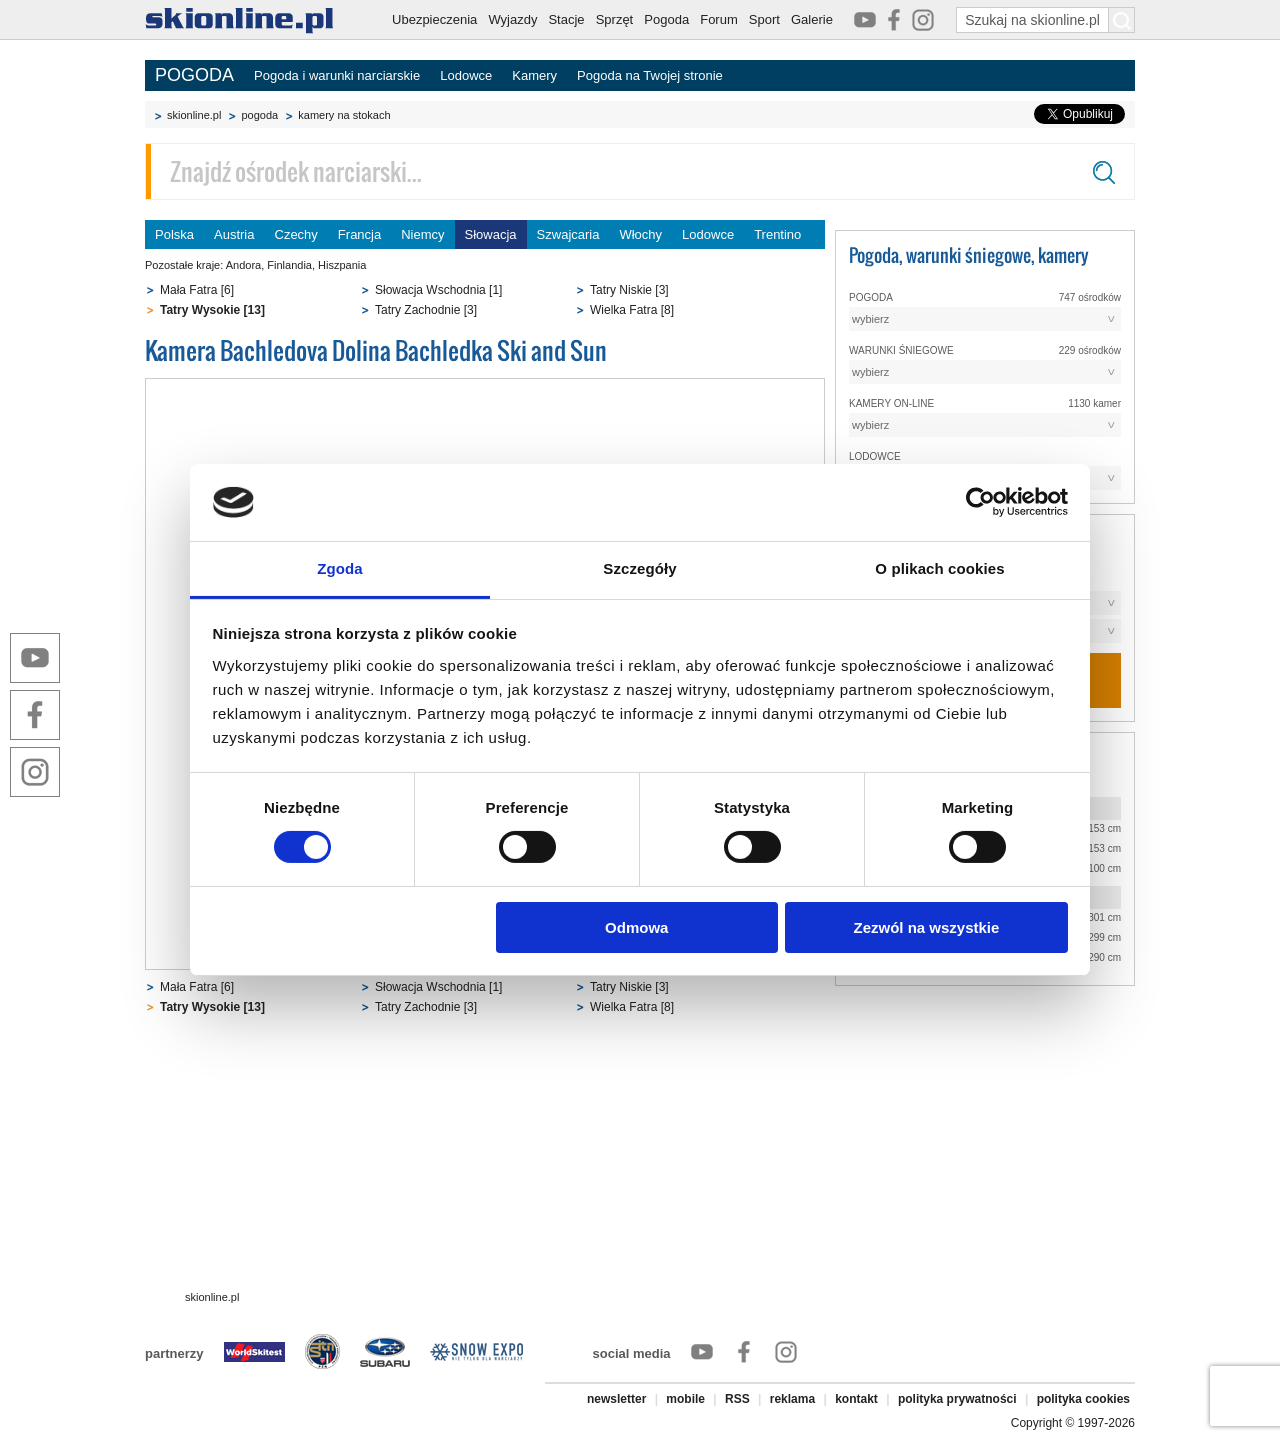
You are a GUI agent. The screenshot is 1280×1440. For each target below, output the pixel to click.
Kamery (534, 75)
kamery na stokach (344, 115)
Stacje (566, 19)
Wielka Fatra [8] (632, 310)
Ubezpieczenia (434, 19)
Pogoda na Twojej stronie (650, 75)
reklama (792, 1399)
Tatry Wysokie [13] (212, 310)
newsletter (616, 1399)
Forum (719, 19)
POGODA (194, 75)
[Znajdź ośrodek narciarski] (640, 171)
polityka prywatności (957, 1399)
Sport (764, 19)
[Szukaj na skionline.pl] (1122, 20)
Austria (234, 234)
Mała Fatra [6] (197, 290)
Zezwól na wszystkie (926, 927)
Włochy (640, 234)
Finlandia (289, 265)
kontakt (856, 1399)
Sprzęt (615, 19)
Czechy (296, 234)
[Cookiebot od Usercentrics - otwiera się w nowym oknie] (980, 502)
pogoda (259, 115)
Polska (174, 234)
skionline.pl (194, 115)
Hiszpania (342, 265)
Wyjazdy (512, 19)
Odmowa (636, 927)
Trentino (777, 234)
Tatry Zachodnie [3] (426, 310)
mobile (685, 1399)
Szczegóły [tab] (639, 568)
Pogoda (666, 19)
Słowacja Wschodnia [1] (438, 290)
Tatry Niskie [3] (629, 290)
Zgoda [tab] (340, 568)
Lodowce (466, 75)
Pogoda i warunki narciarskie (337, 75)
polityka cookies (1083, 1399)
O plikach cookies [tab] (939, 568)
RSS (737, 1399)
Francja (359, 234)
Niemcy (422, 234)
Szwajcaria (568, 234)
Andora (243, 265)
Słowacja (491, 234)
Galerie (812, 19)
